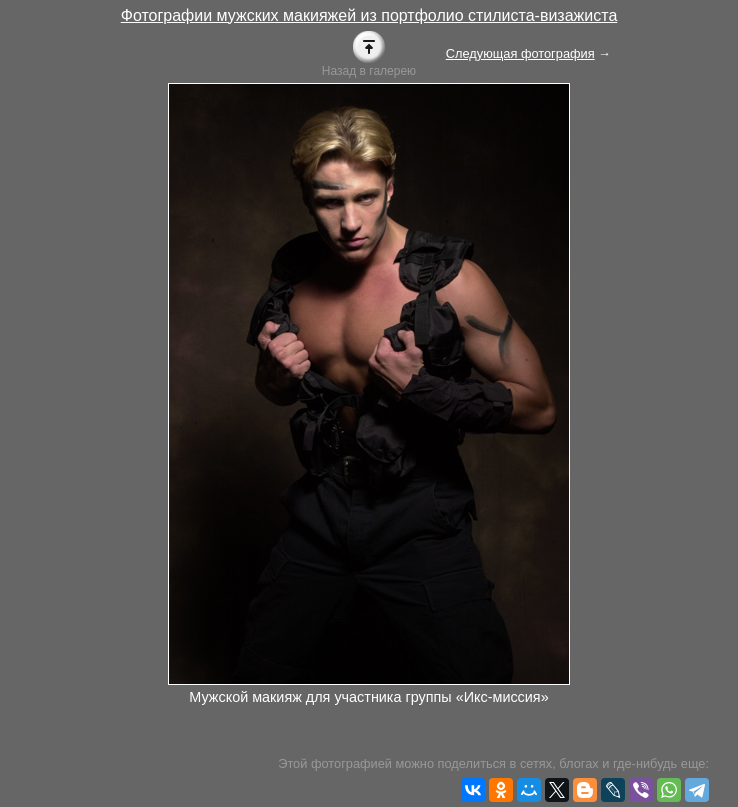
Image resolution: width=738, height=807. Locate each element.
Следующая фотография (520, 53)
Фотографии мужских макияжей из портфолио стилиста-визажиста (369, 15)
